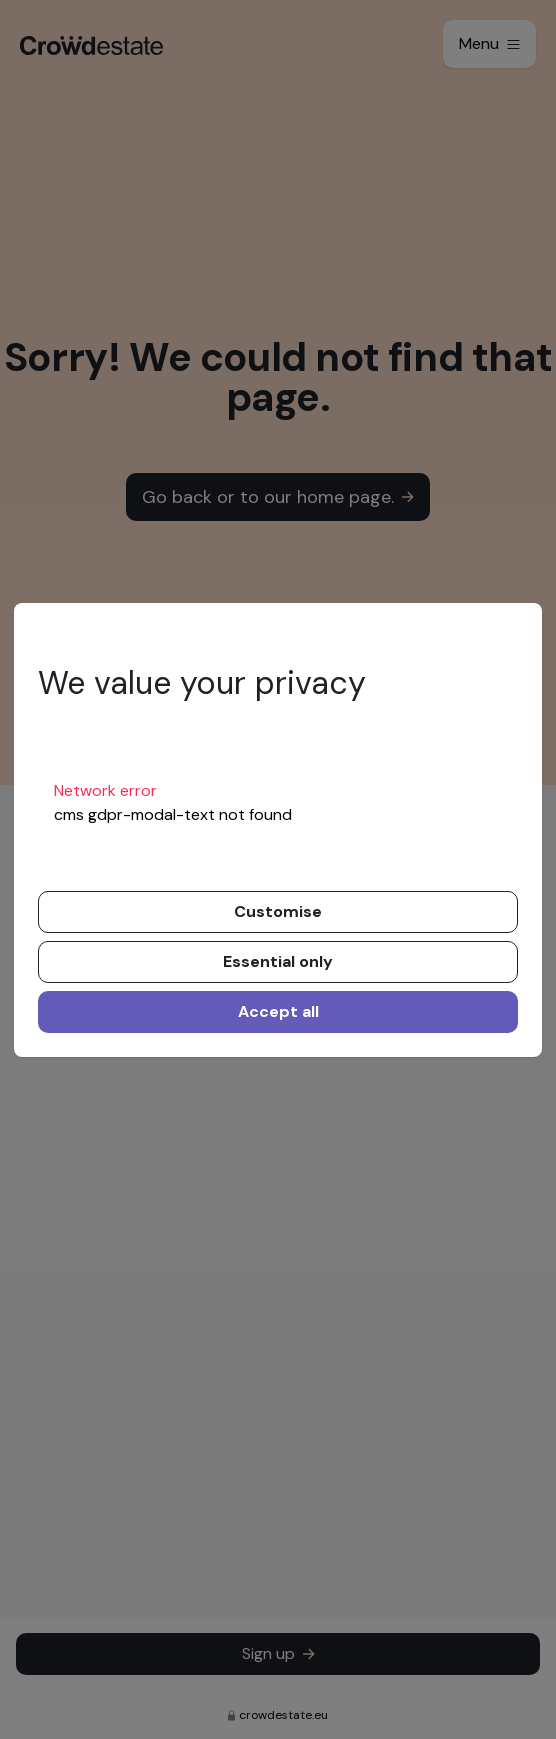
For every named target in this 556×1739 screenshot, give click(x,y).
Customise (278, 911)
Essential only (278, 961)
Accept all (278, 1011)
